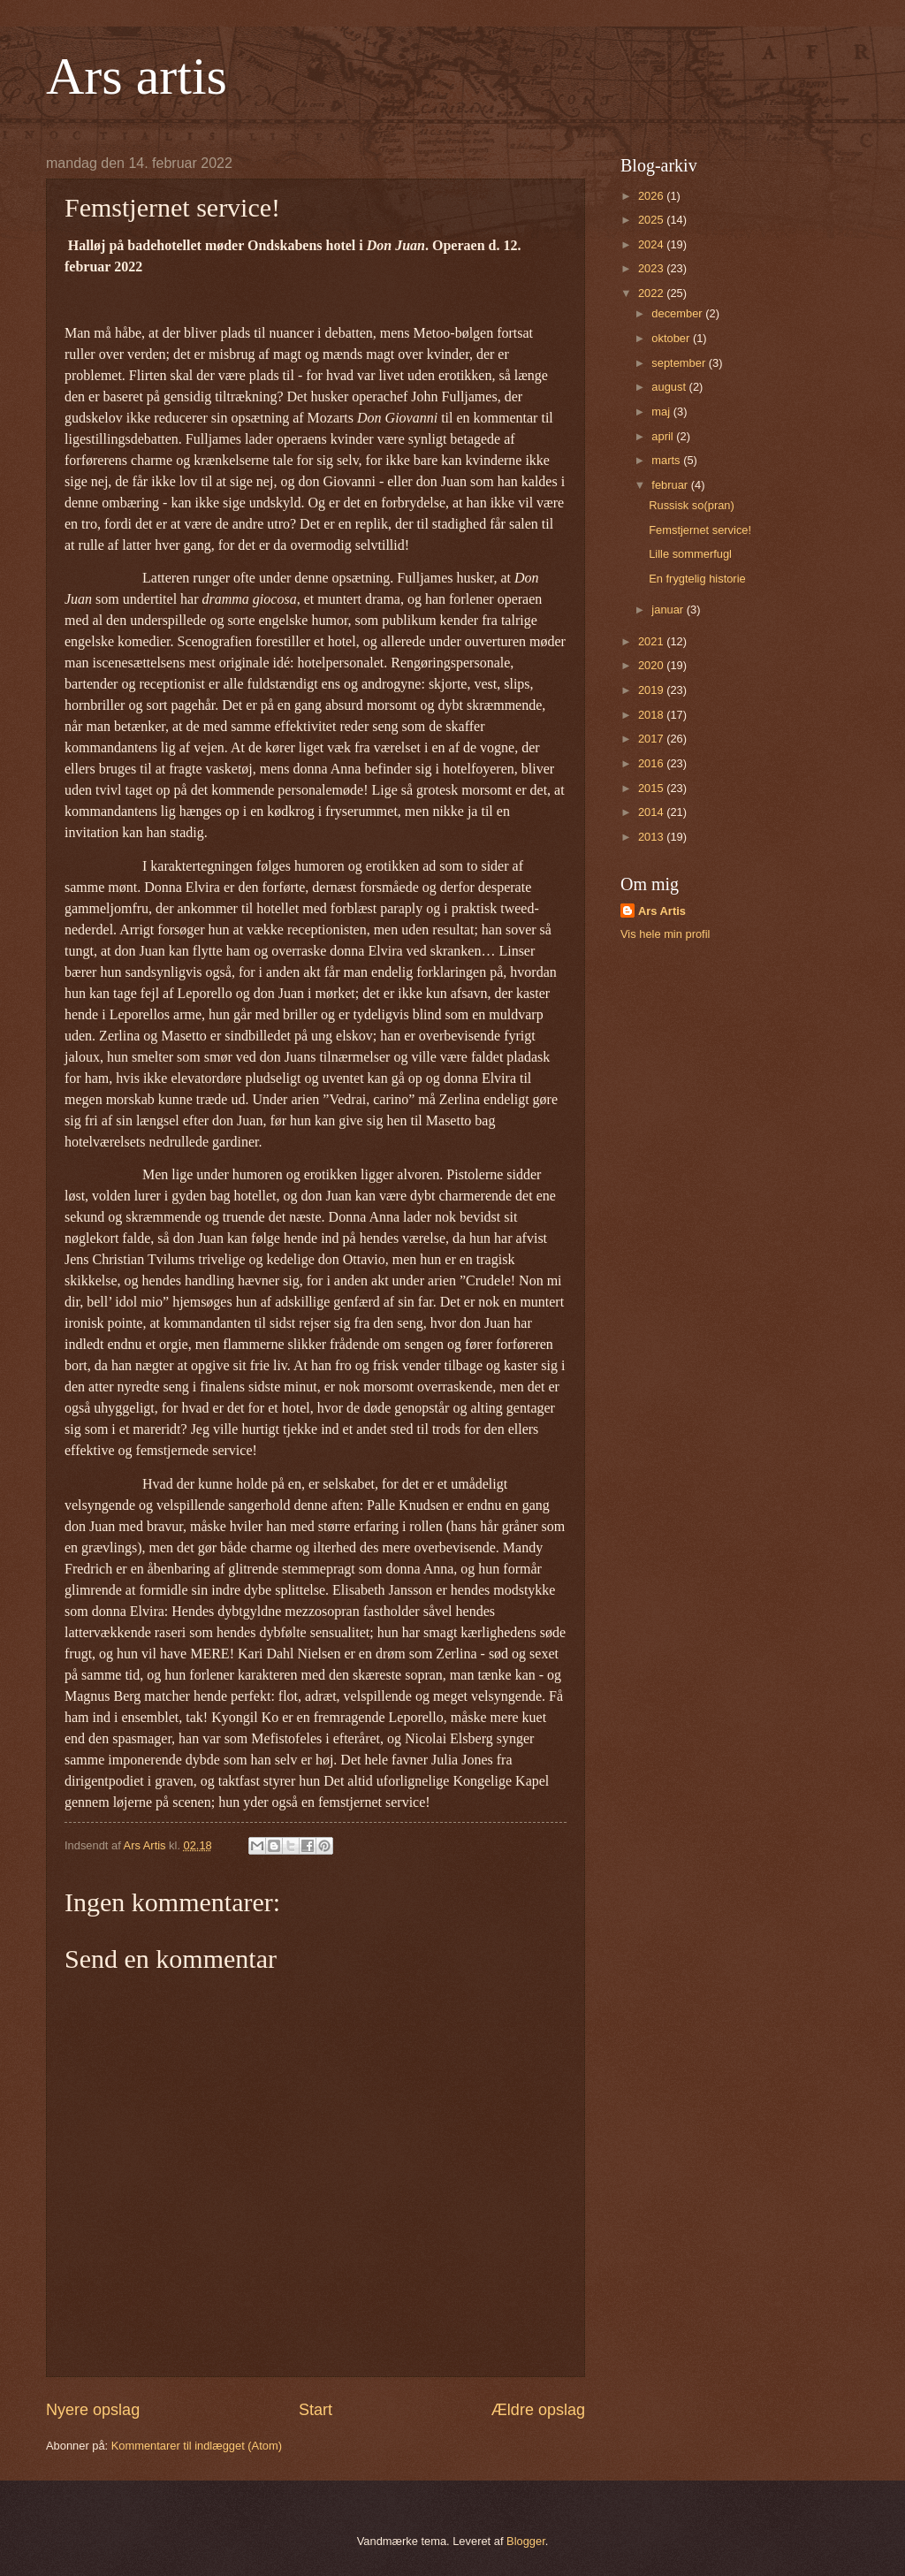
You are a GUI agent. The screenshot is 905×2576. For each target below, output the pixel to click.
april (663, 436)
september (679, 363)
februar (670, 485)
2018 (652, 714)
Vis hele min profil (665, 934)
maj (662, 411)
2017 (652, 738)
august (669, 386)
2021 (652, 641)
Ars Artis (662, 911)
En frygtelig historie (697, 578)
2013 (652, 836)
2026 (652, 195)
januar (668, 609)
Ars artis (136, 76)
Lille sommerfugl (690, 553)
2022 (652, 293)
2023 (652, 268)
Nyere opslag (93, 2410)
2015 (652, 788)
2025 (652, 219)
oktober (672, 338)
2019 (652, 690)
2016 (652, 763)
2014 (652, 812)
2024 (652, 244)
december (678, 313)
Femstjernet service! (700, 530)
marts (667, 460)
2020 (652, 665)
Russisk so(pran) (691, 505)
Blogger (525, 2541)
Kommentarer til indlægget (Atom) (196, 2445)
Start (315, 2410)
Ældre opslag (538, 2410)
